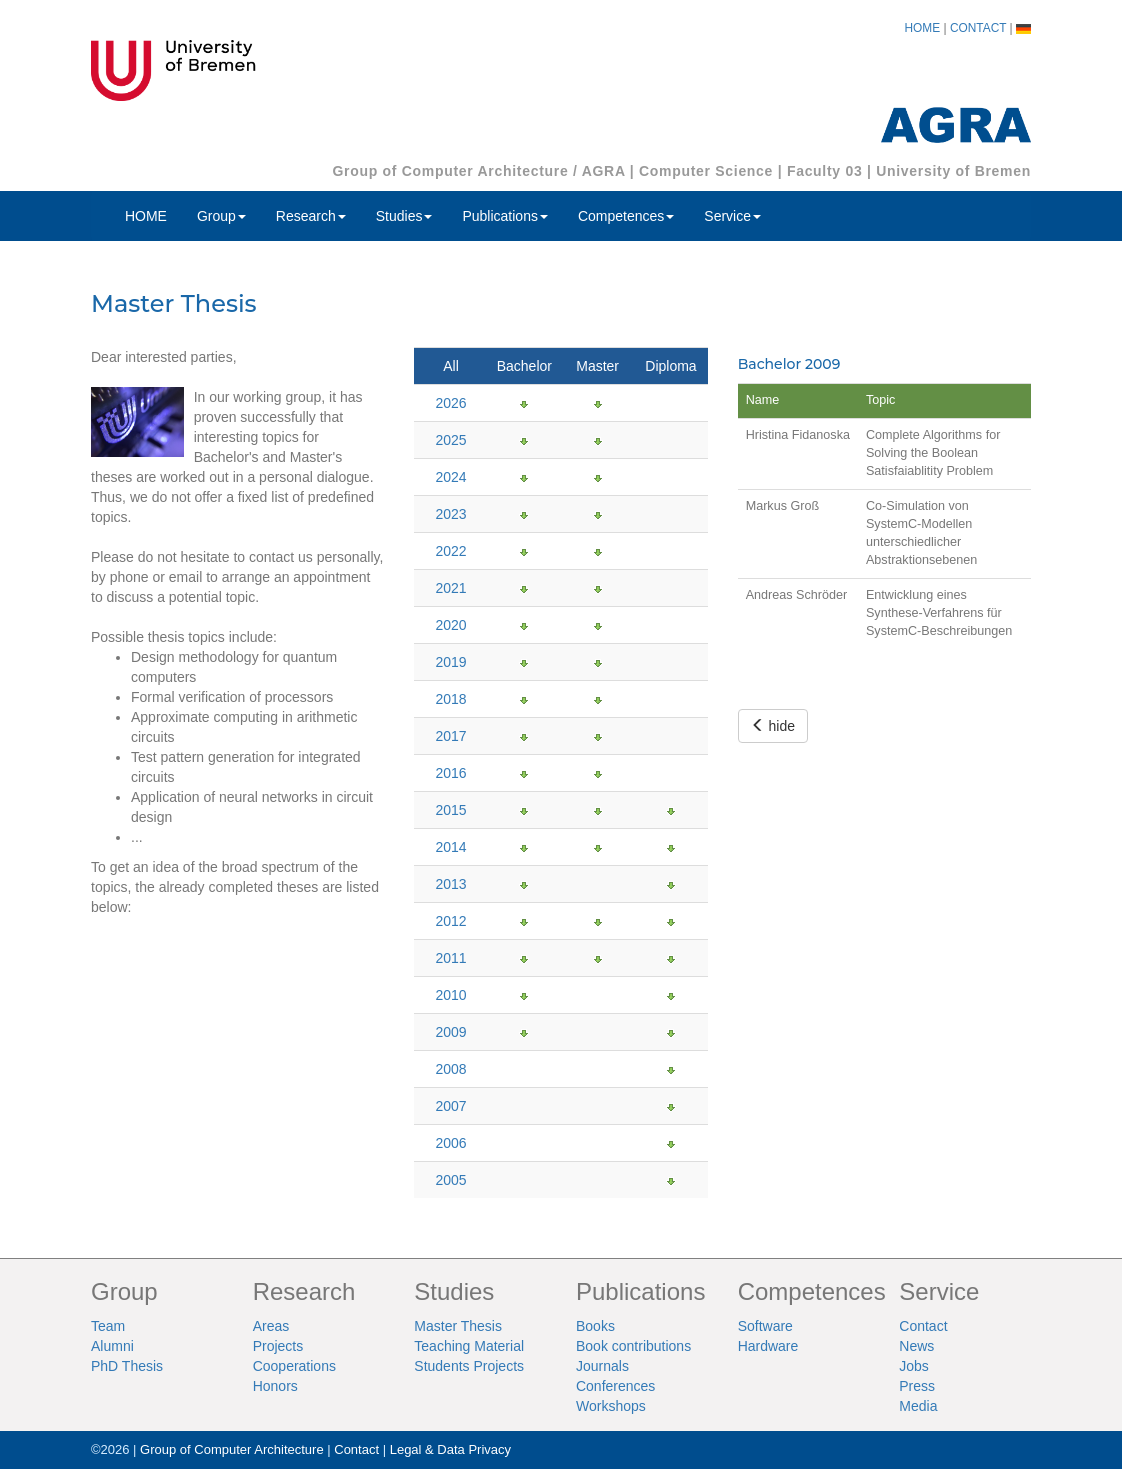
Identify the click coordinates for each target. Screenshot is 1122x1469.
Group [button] (221, 216)
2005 (450, 1180)
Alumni (112, 1346)
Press (917, 1386)
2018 (450, 699)
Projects (278, 1346)
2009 (450, 1032)
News (916, 1346)
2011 (450, 958)
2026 (450, 403)
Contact (923, 1326)
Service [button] (732, 216)
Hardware (768, 1346)
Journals (602, 1366)
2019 (450, 662)
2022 (450, 551)
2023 (450, 514)
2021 (450, 588)
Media (918, 1406)
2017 (450, 736)
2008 (450, 1069)
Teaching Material (469, 1346)
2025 (450, 440)
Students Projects (469, 1366)
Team (108, 1326)
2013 (450, 884)
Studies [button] (404, 216)
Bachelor (524, 366)
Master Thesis (458, 1326)
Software (765, 1326)
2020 (450, 625)
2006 (450, 1143)
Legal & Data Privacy (450, 1449)
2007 (450, 1106)
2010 (450, 995)
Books (595, 1326)
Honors (275, 1386)
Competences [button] (626, 216)
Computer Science (706, 171)
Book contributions (633, 1346)
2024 (450, 477)
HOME (923, 28)
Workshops (611, 1406)
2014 (450, 847)
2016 (450, 773)
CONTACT (978, 28)
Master (597, 366)
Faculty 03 (824, 171)
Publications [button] (505, 216)
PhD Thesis (127, 1366)
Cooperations (294, 1366)
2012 (450, 921)
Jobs (914, 1366)
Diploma (670, 366)
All (451, 366)
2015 (450, 810)
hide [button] (773, 726)
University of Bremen (953, 171)
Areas (271, 1326)
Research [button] (311, 216)
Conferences (615, 1386)
